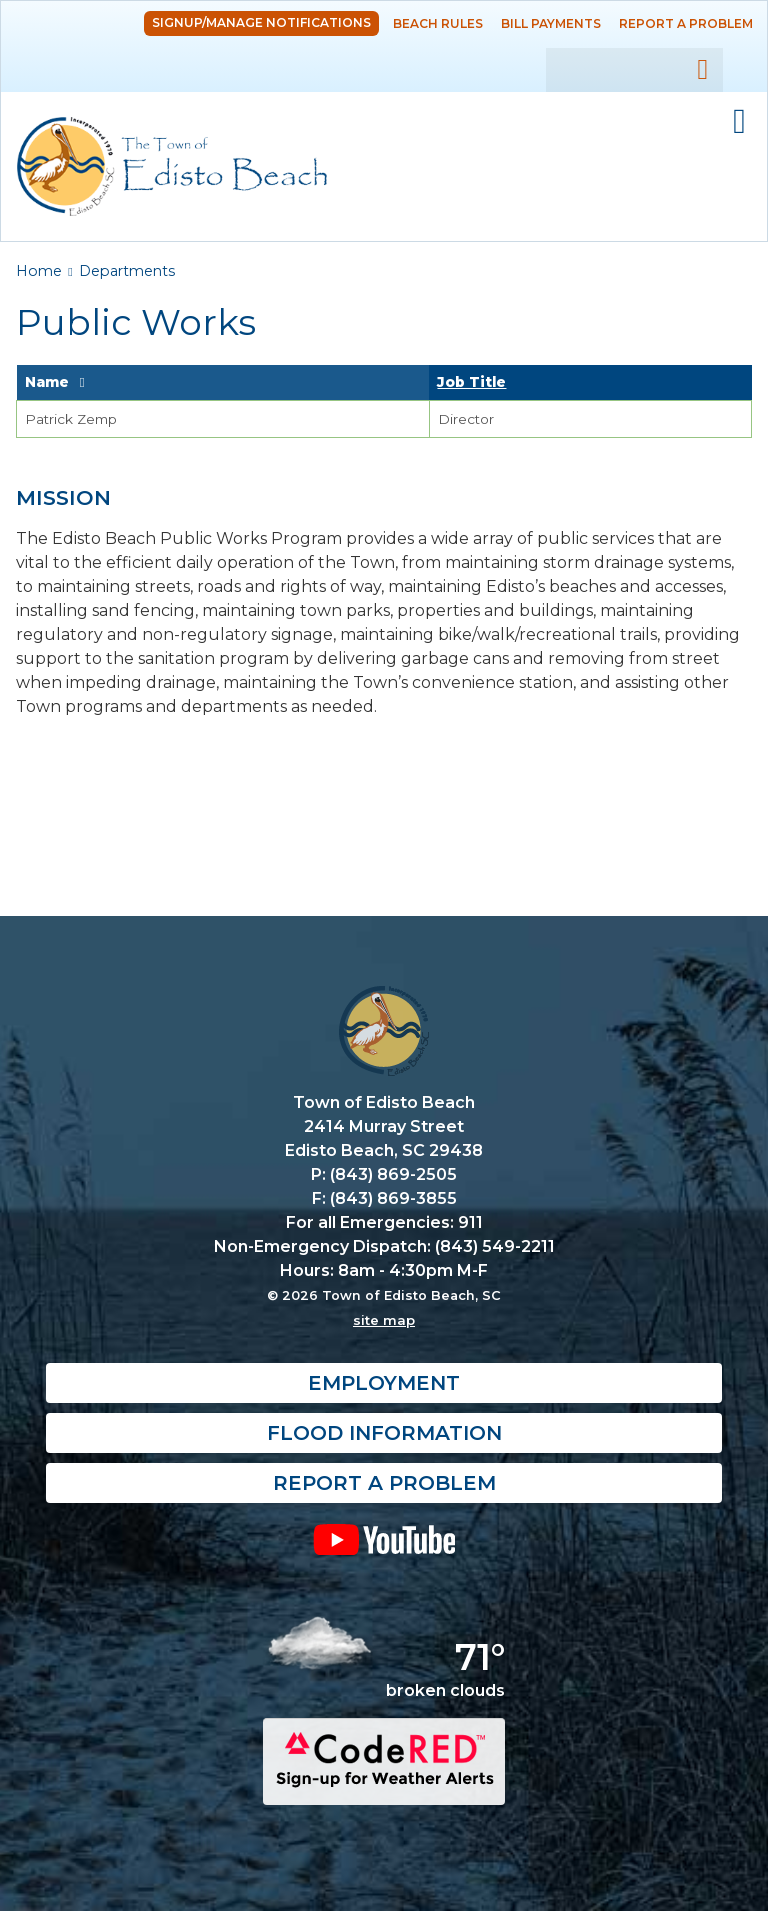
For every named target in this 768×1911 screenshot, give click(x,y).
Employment (384, 1383)
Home (39, 271)
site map (384, 1320)
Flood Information (384, 1433)
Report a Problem (686, 23)
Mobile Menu (739, 122)
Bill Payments (551, 23)
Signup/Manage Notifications (261, 22)
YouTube (384, 1539)
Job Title (471, 382)
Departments (127, 271)
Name (47, 382)
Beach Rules (438, 23)
